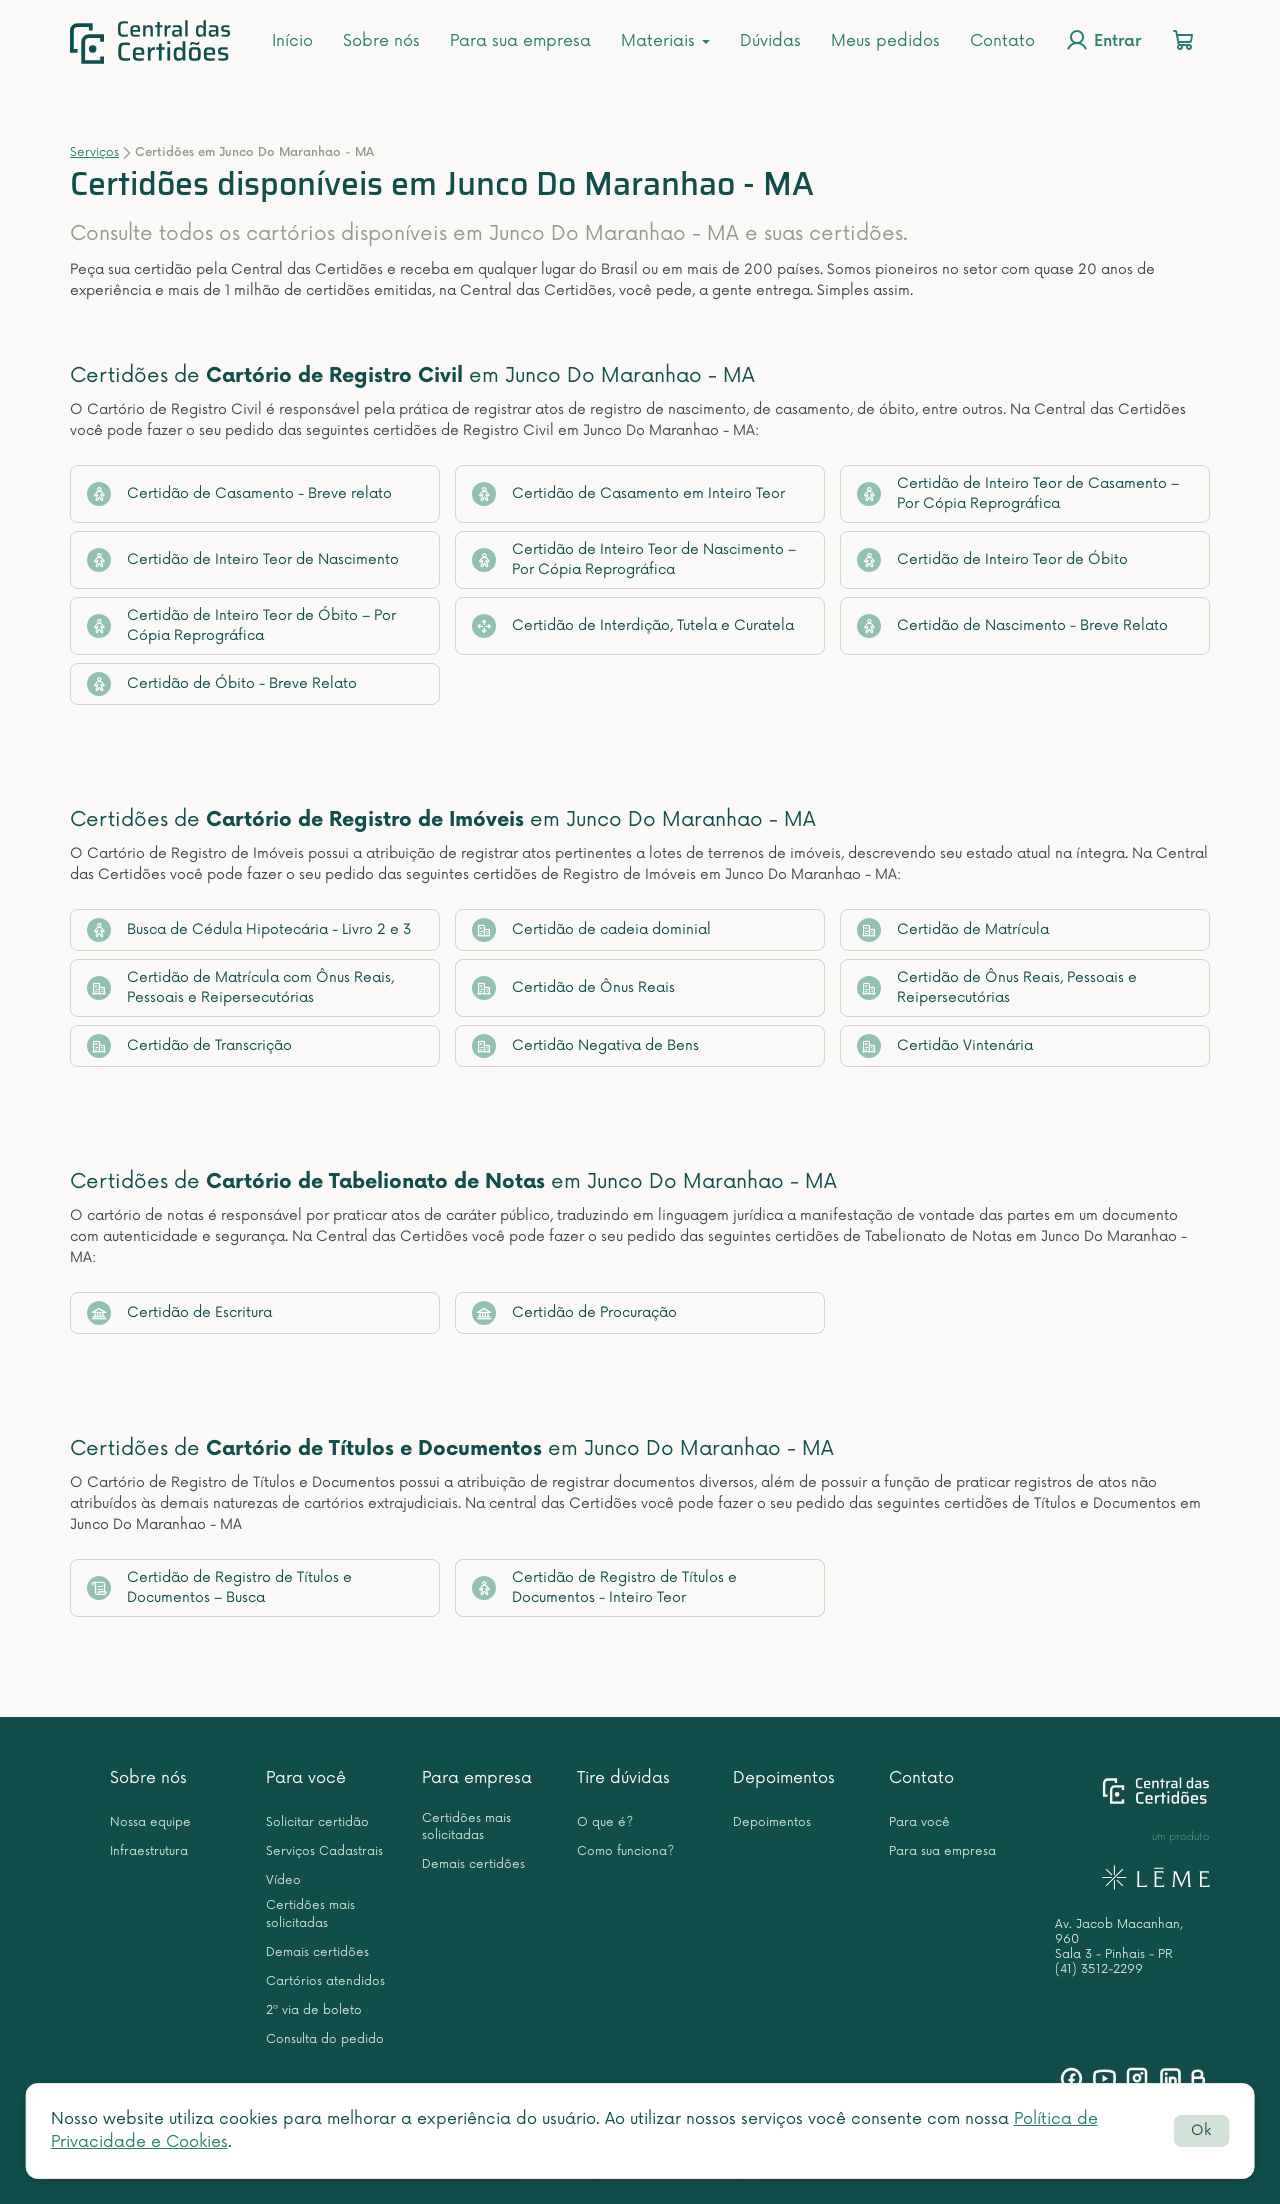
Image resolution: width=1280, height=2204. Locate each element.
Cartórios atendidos (325, 1981)
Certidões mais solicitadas (310, 1914)
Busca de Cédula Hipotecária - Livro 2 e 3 (249, 930)
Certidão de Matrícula (953, 930)
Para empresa (477, 1778)
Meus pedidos (885, 41)
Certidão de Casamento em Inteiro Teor (628, 494)
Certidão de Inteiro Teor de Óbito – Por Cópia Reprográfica (241, 625)
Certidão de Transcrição (189, 1046)
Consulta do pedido (325, 2039)
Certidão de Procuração (574, 1313)
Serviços (94, 152)
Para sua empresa (520, 41)
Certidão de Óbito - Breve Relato (222, 684)
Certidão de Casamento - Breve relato (239, 494)
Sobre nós (381, 41)
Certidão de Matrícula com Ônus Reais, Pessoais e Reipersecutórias (240, 987)
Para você (306, 1778)
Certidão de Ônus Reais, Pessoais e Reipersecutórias (997, 987)
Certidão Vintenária (945, 1046)
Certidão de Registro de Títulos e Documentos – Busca (219, 1587)
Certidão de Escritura (179, 1313)
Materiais (665, 41)
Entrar (1103, 40)
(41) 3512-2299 (1099, 1969)
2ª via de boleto (314, 2010)
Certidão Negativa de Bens (585, 1046)
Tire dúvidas (623, 1778)
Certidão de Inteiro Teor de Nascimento (243, 560)
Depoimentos (784, 1778)
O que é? (605, 1822)
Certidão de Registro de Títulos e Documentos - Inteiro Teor (604, 1587)
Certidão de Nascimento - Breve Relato (1012, 626)
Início (292, 41)
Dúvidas (770, 41)
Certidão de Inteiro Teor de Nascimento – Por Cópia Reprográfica (634, 559)
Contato (1002, 41)
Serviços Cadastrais (324, 1851)
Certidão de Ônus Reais (573, 988)
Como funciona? (625, 1851)
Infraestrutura (149, 1851)
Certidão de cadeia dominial (591, 930)
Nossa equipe (150, 1822)
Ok (1201, 2130)
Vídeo (283, 1880)
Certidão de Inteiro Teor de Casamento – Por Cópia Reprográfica (1018, 493)
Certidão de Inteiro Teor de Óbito (992, 560)
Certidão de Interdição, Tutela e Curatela (633, 626)
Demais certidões (317, 1952)
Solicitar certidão (317, 1822)
